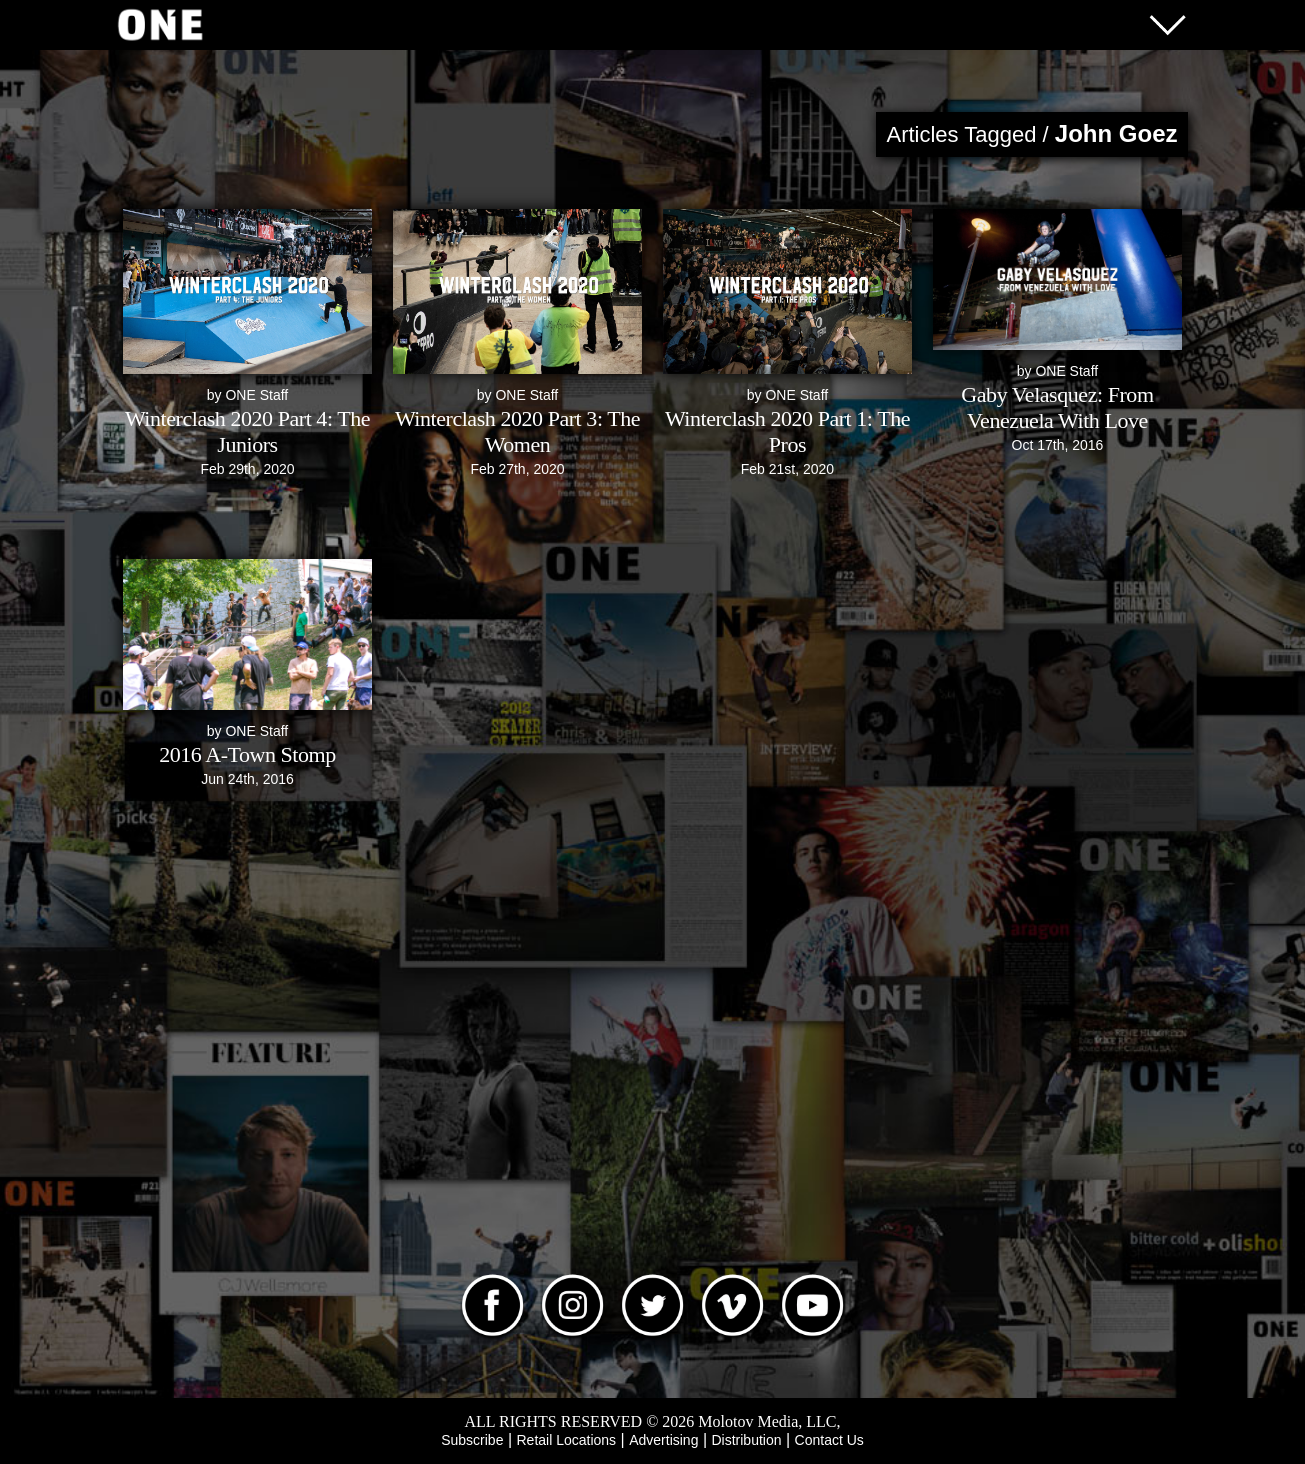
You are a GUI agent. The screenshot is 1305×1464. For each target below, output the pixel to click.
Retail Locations (567, 1440)
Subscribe (472, 1440)
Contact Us (829, 1440)
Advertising (663, 1440)
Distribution (746, 1440)
